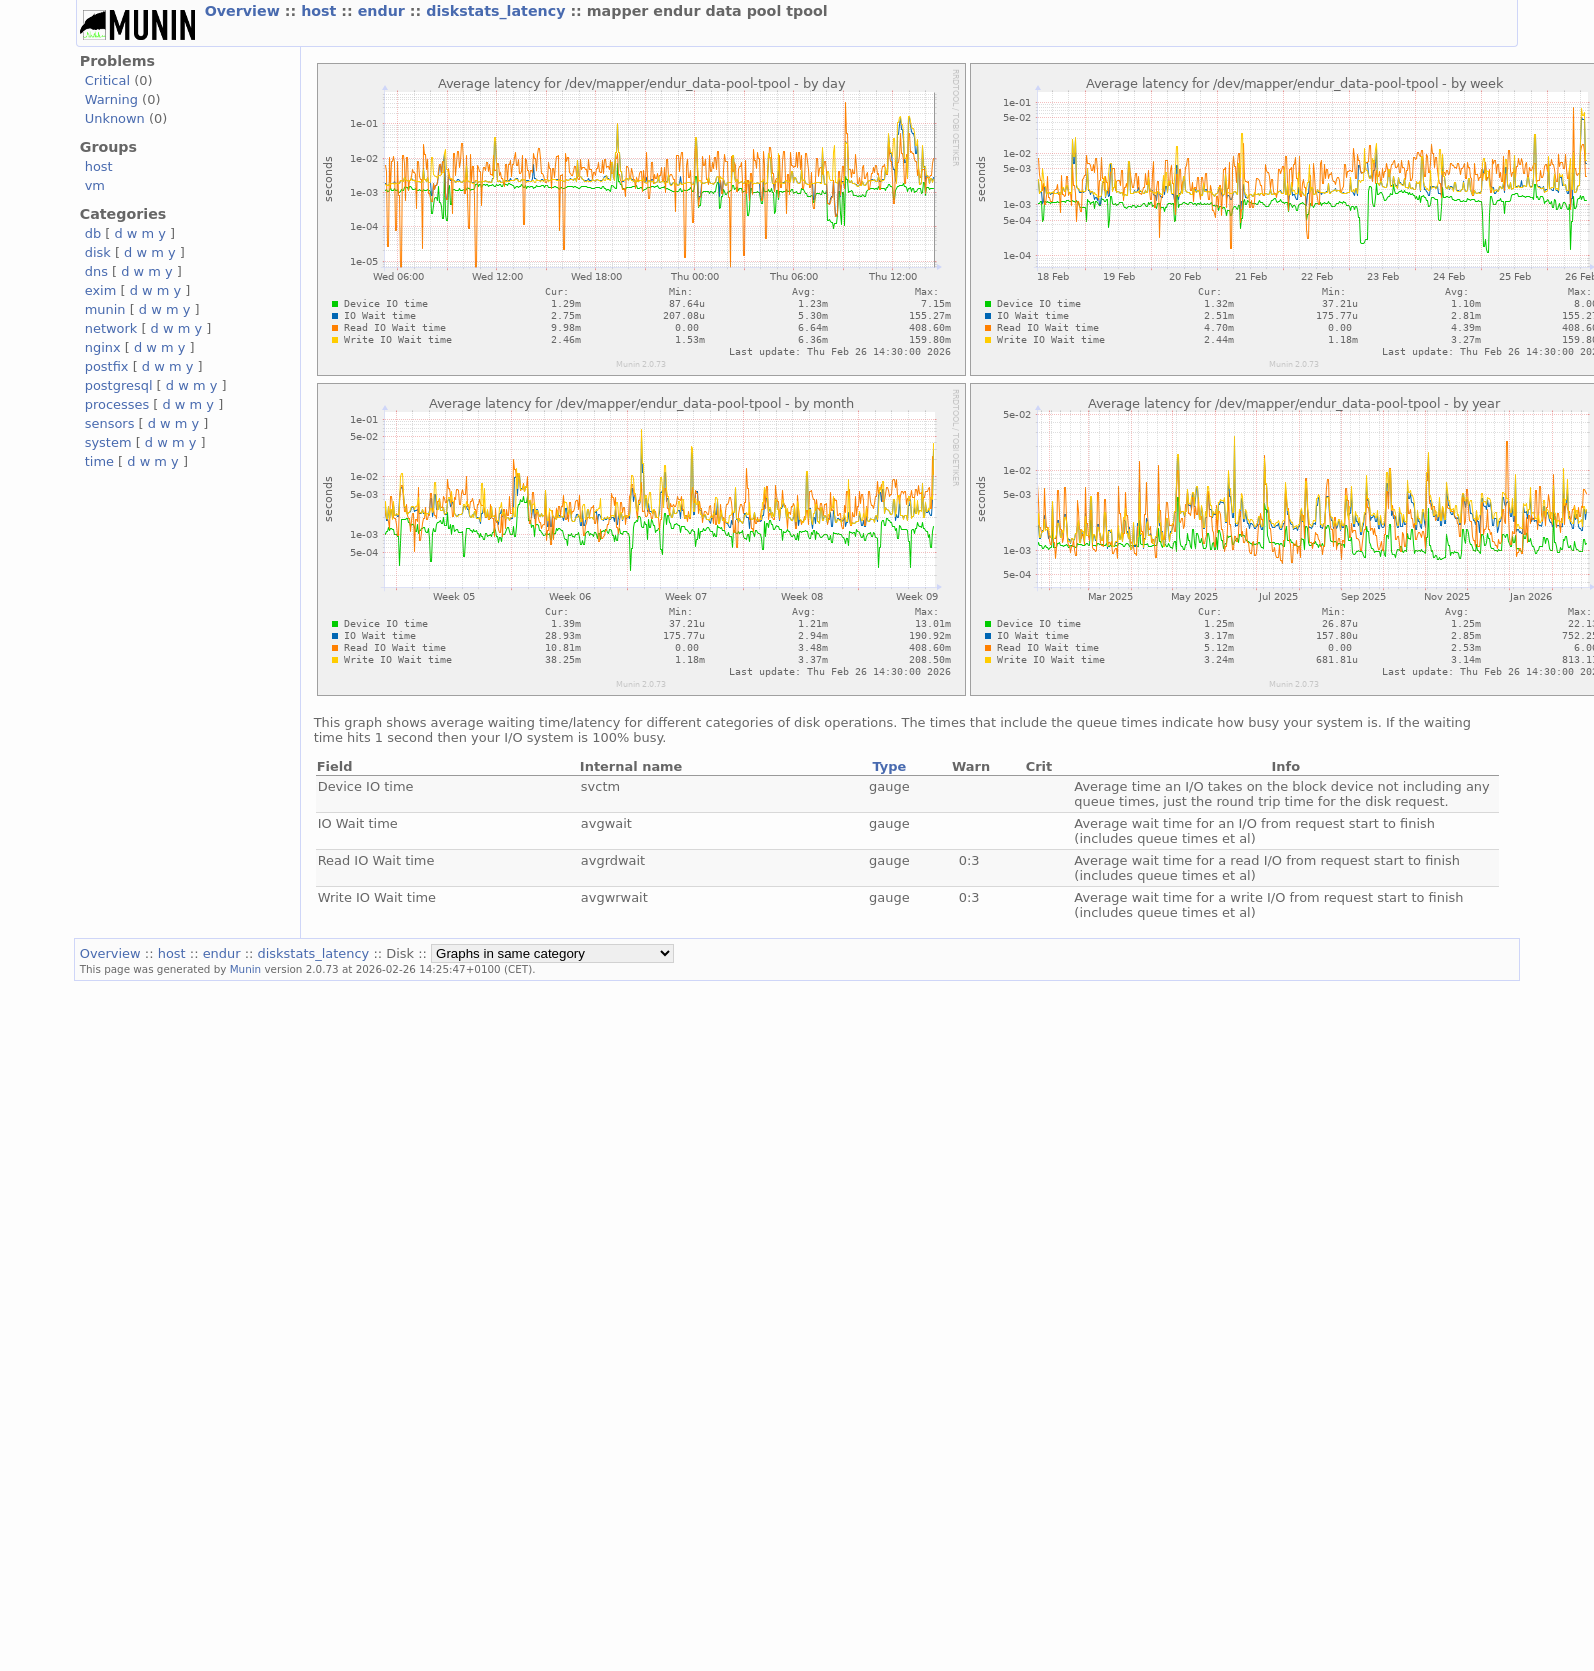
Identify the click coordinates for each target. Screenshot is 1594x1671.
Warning (111, 99)
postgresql (119, 385)
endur (384, 11)
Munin (246, 969)
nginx (103, 347)
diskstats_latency (498, 11)
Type (889, 766)
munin (105, 309)
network (111, 328)
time (99, 461)
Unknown (115, 118)
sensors (110, 423)
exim (101, 290)
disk (98, 252)
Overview (245, 11)
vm (95, 185)
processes (117, 404)
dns (96, 271)
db (93, 233)
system (108, 442)
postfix (107, 366)
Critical (107, 80)
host (321, 11)
